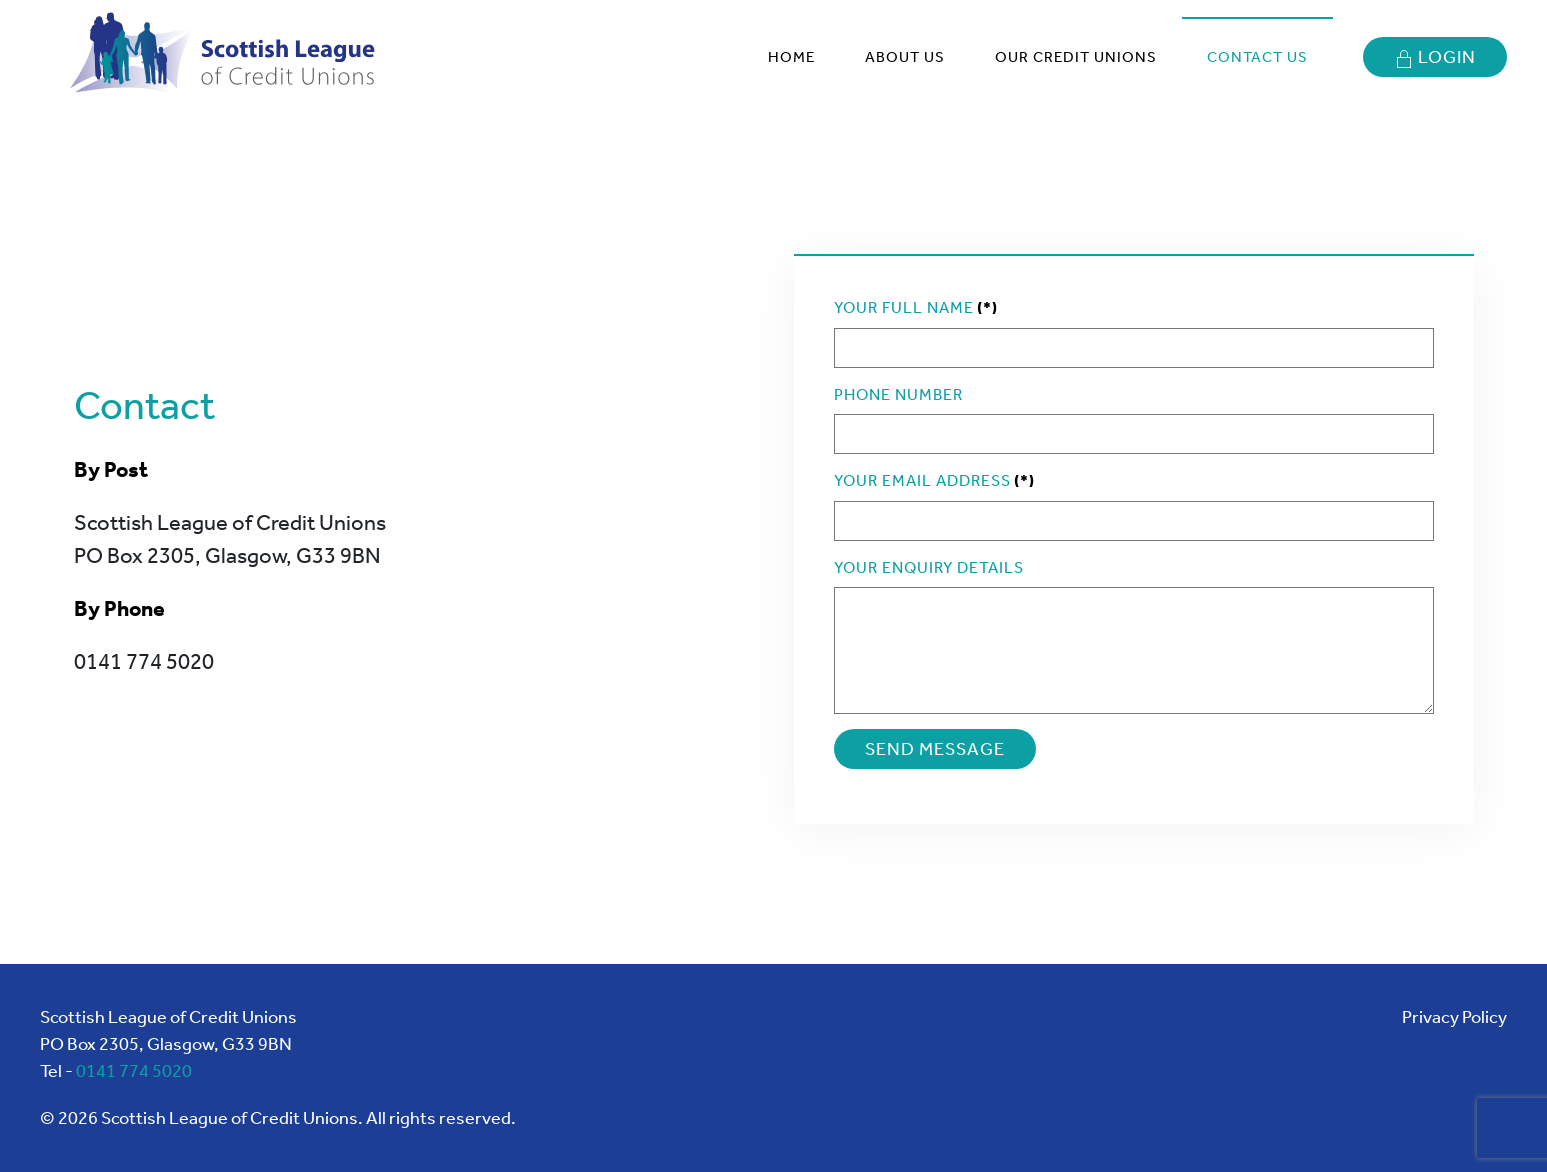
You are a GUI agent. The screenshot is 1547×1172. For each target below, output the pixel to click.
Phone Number (898, 394)
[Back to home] (228, 57)
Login (1435, 57)
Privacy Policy (1454, 1017)
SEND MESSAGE (935, 749)
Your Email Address (934, 480)
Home (791, 57)
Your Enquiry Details (929, 567)
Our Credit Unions (1076, 57)
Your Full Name (916, 307)
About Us (905, 57)
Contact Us (1257, 57)
